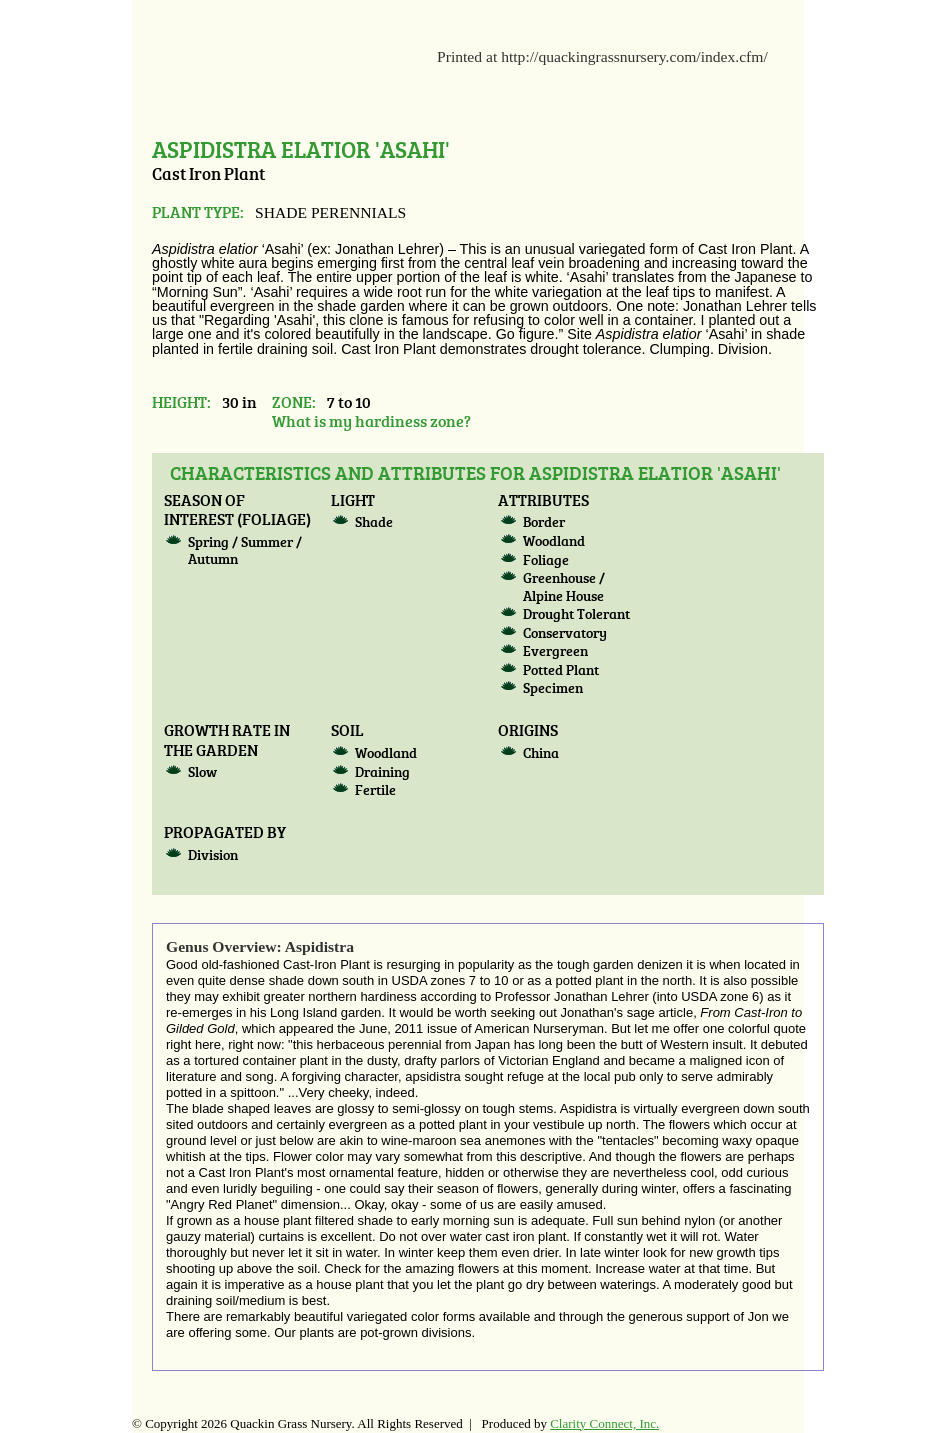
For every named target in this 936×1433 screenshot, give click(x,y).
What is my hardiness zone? (371, 420)
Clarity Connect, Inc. (604, 1423)
